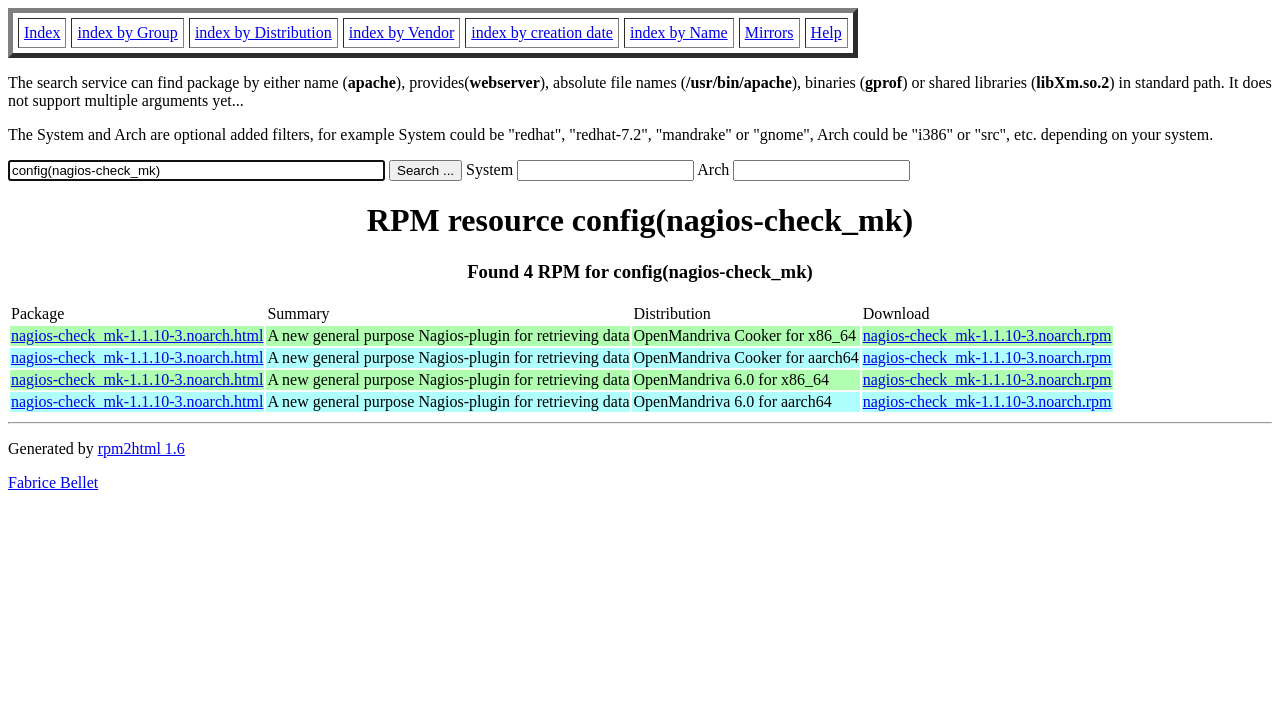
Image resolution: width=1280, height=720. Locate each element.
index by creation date (542, 32)
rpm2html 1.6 (141, 448)
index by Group (127, 32)
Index (42, 32)
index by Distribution (263, 32)
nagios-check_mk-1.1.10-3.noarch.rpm (987, 335)
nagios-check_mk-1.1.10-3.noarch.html (137, 335)
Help (826, 32)
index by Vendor (401, 32)
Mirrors (769, 32)
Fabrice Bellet (53, 482)
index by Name (679, 32)
